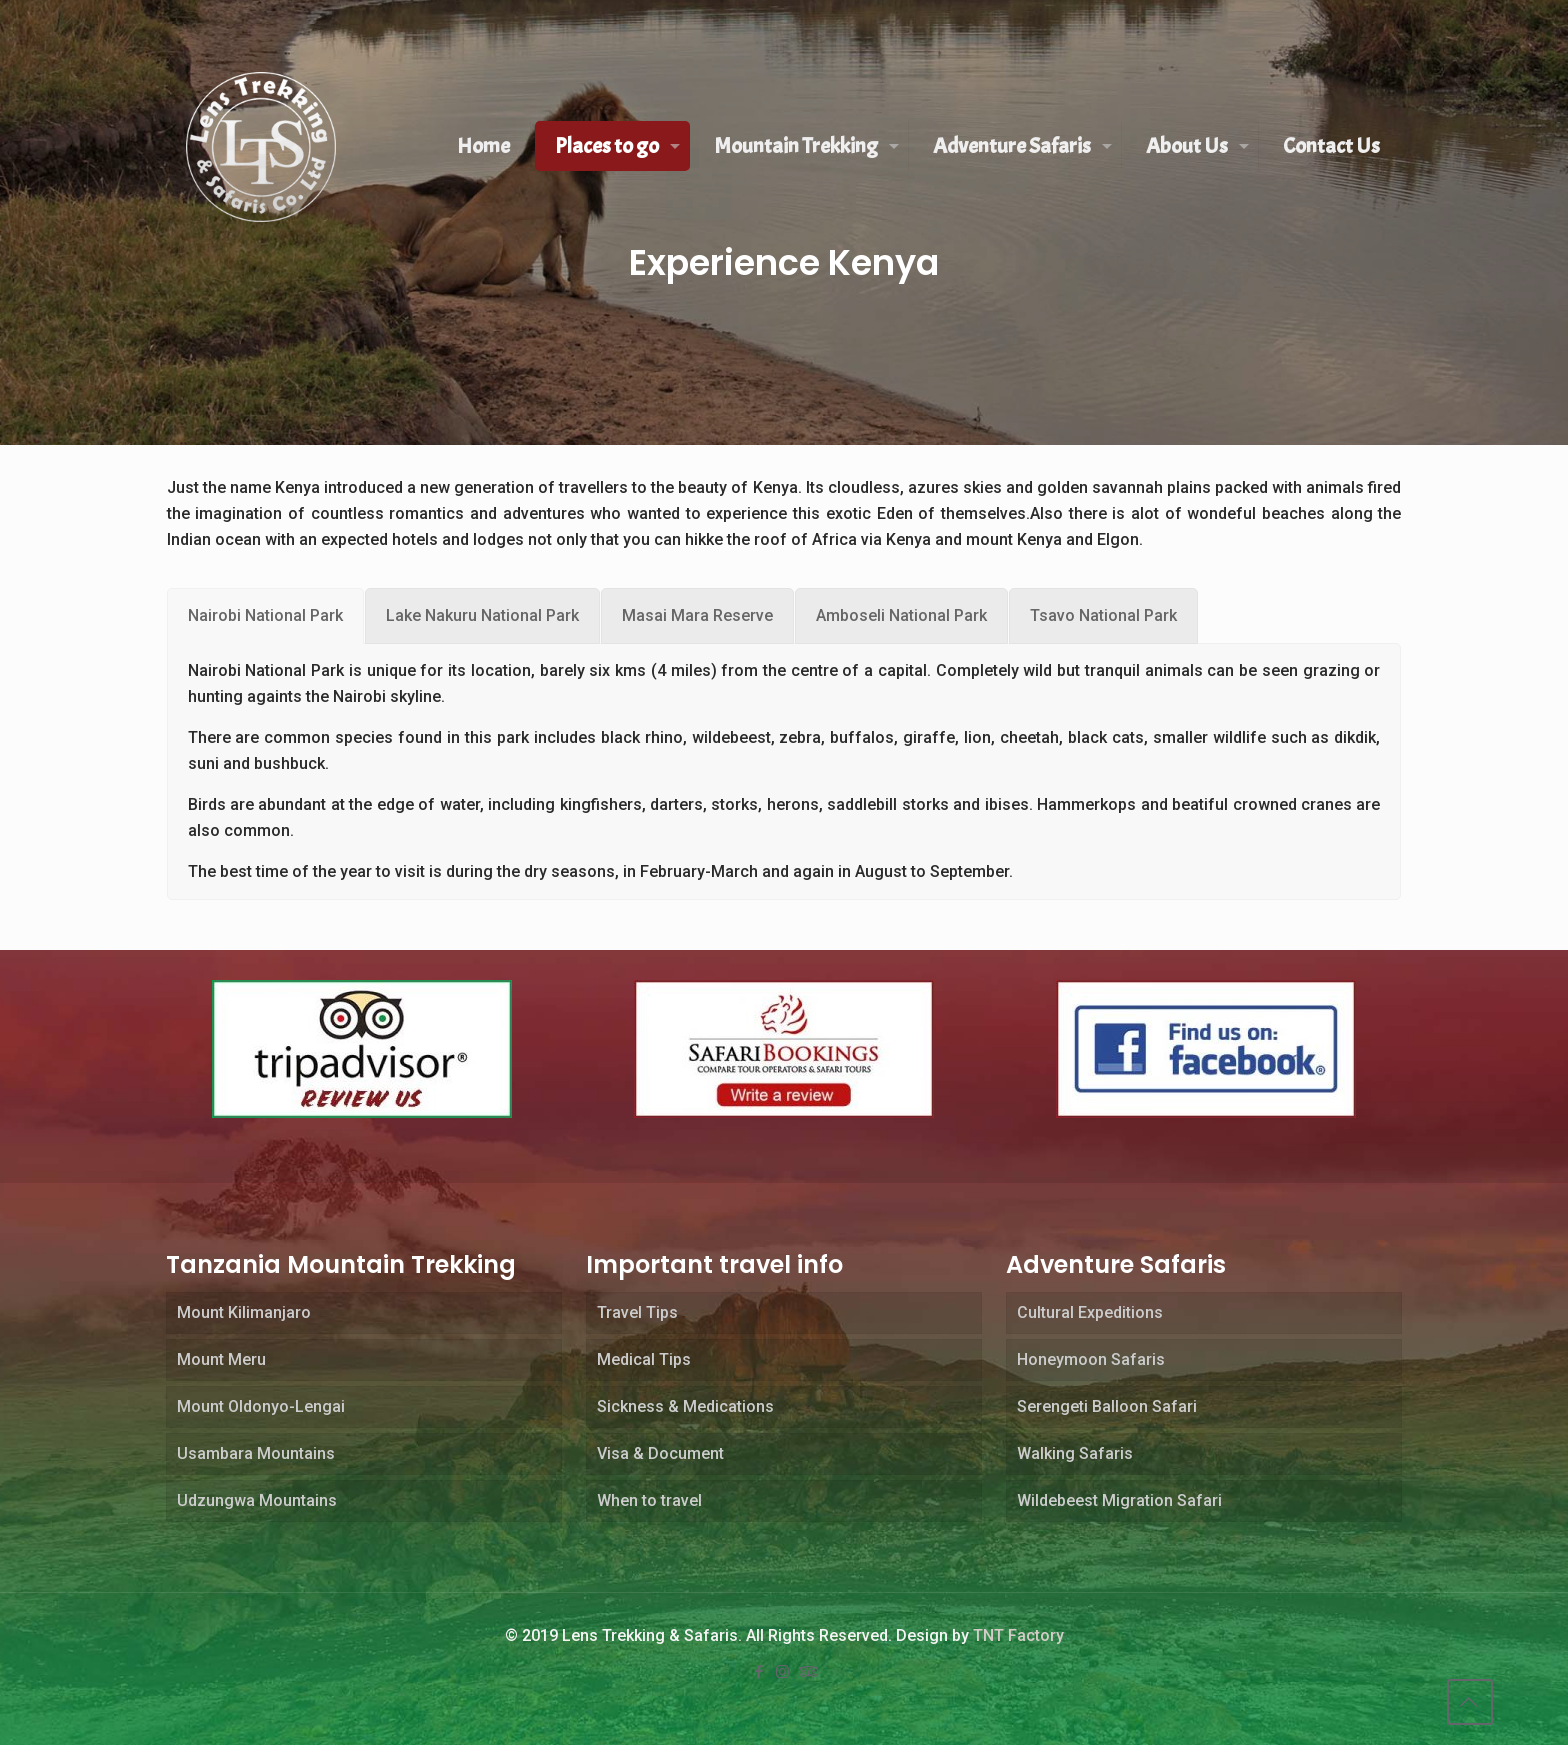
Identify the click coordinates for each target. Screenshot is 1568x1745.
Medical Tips (644, 1359)
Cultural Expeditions (1090, 1312)
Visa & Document (660, 1453)
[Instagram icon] (784, 1672)
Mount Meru (221, 1359)
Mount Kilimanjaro (244, 1312)
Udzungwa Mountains (257, 1500)
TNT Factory (1018, 1635)
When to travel (649, 1500)
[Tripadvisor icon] (808, 1672)
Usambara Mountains (256, 1453)
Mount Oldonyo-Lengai (261, 1406)
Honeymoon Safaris (1091, 1359)
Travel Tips (637, 1312)
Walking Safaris (1075, 1453)
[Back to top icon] (1470, 1702)
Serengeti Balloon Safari (1107, 1406)
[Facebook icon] (760, 1672)
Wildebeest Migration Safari (1119, 1500)
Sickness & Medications (685, 1406)
